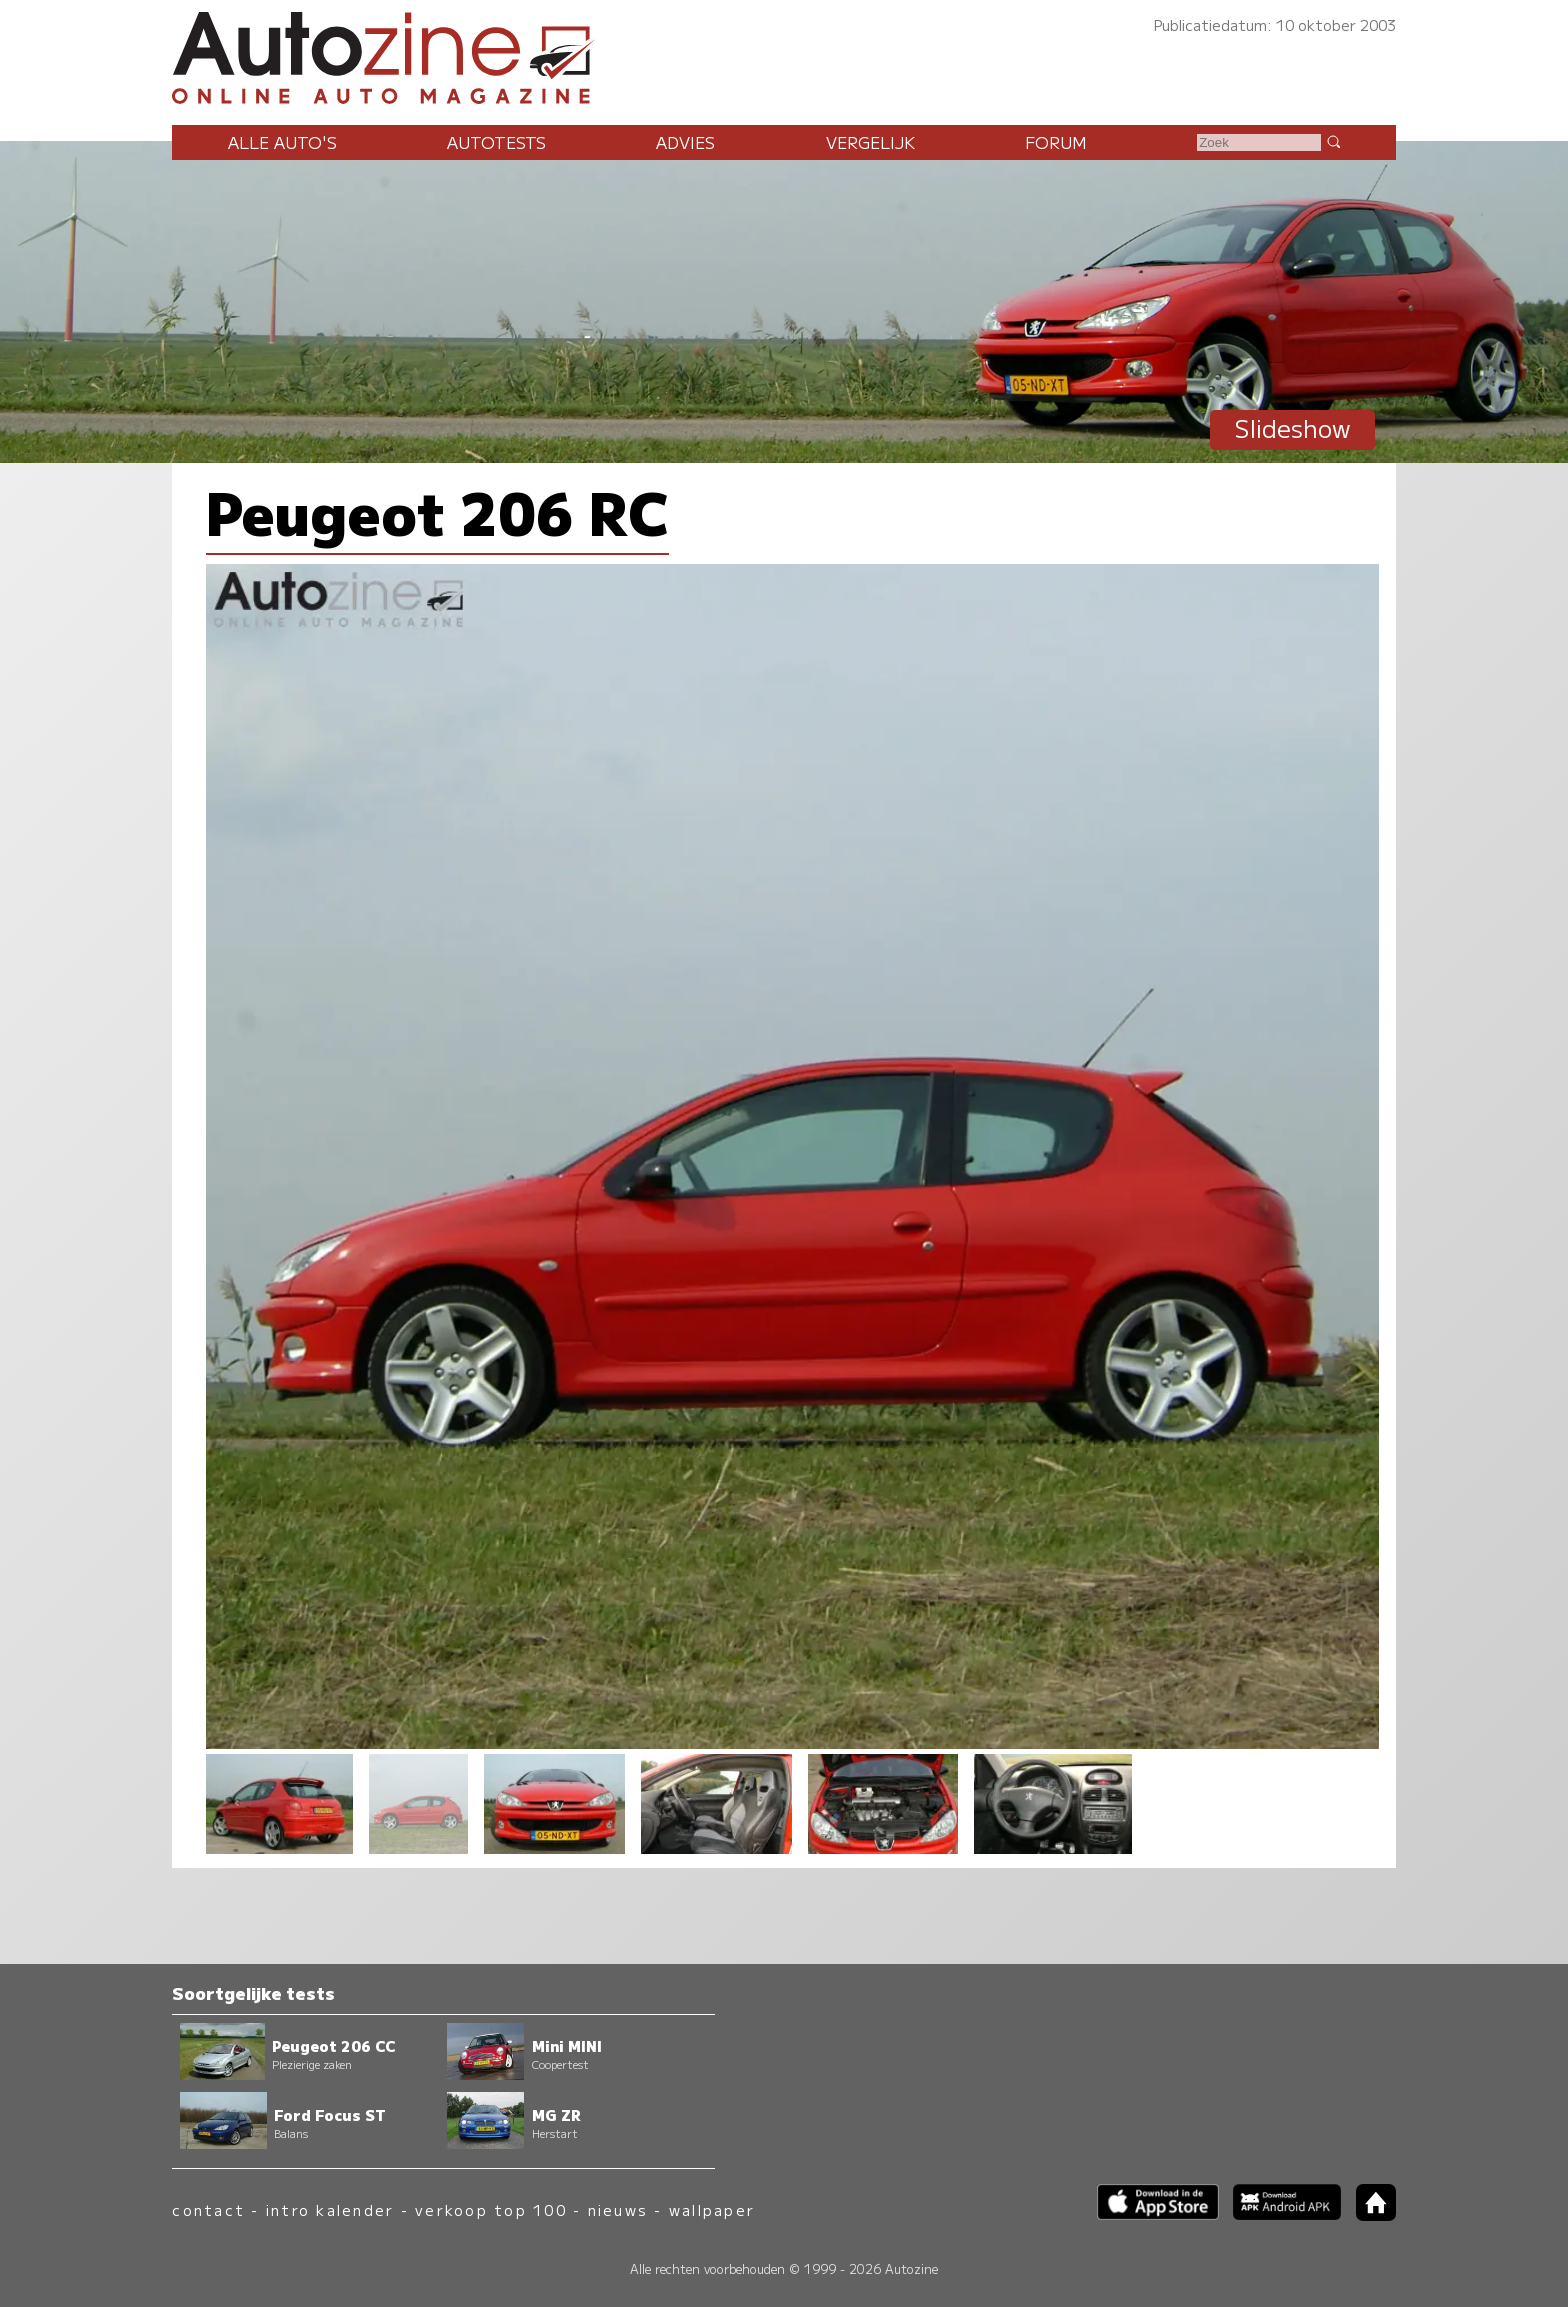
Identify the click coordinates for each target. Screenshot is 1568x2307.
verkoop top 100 (491, 2209)
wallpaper (712, 2209)
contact (208, 2209)
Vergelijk (870, 142)
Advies (685, 142)
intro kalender (330, 2209)
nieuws (618, 2209)
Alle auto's (282, 142)
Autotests (496, 142)
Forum (1056, 142)
